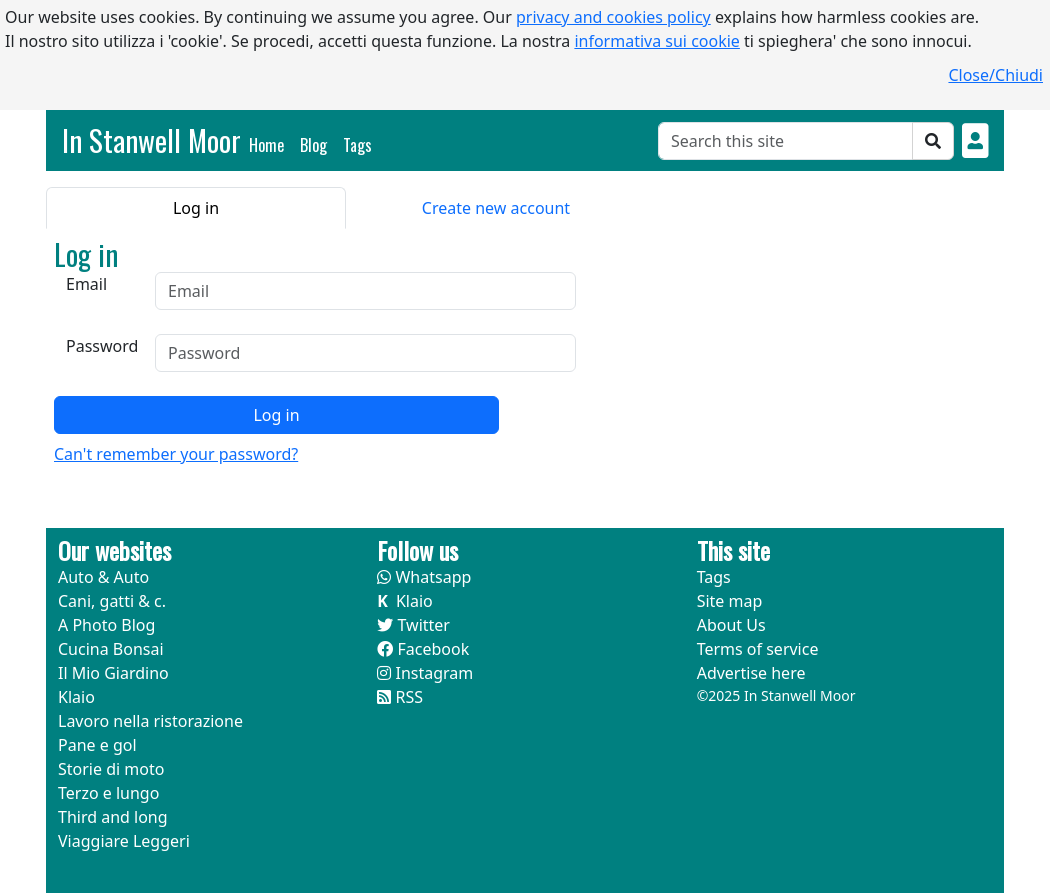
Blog (313, 145)
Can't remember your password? (176, 454)
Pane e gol (97, 745)
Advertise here (751, 673)
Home (270, 144)
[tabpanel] (321, 351)
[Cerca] (785, 141)
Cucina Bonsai (111, 649)
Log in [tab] (196, 208)
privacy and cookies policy (613, 17)
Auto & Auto (103, 577)
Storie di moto (111, 769)
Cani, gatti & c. (112, 601)
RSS (400, 697)
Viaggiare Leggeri (124, 841)
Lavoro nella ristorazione (150, 721)
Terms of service (758, 649)
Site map (730, 601)
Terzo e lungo (108, 793)
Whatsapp (424, 577)
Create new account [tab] (496, 208)
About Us (731, 625)
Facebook (423, 649)
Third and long (113, 817)
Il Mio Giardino (113, 673)
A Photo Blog (106, 625)
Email (86, 284)
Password (102, 346)
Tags (357, 145)
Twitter (413, 625)
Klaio (76, 697)
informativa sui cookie (657, 41)
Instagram (425, 673)
